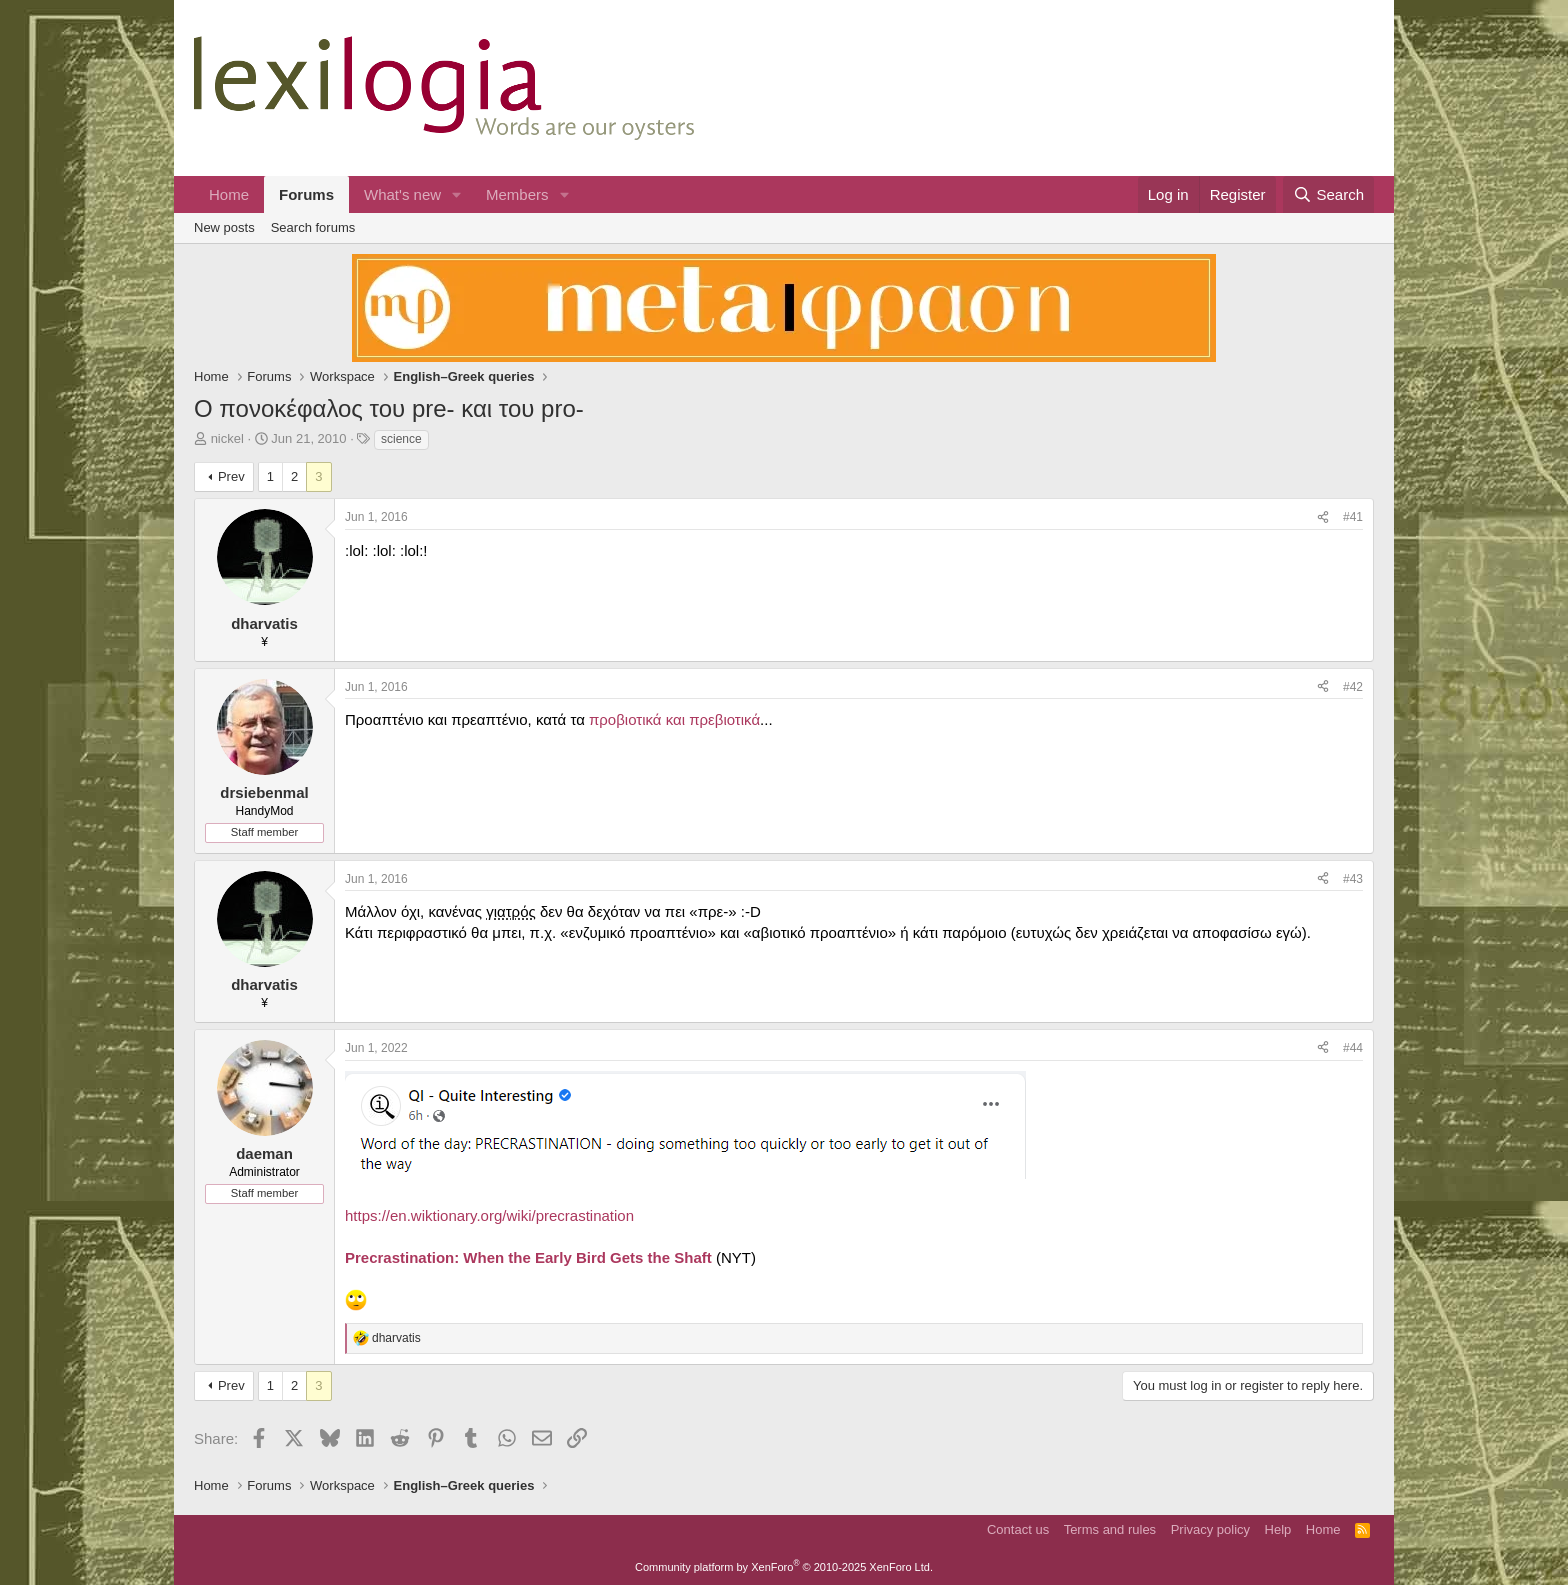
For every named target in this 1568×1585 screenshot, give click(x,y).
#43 (1353, 879)
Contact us (1018, 1529)
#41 (1353, 517)
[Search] (1328, 194)
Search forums (313, 227)
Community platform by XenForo (784, 1567)
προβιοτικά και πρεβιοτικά (674, 719)
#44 (1353, 1048)
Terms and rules (1110, 1529)
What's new (402, 194)
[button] (457, 194)
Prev (231, 476)
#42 (1353, 687)
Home (229, 194)
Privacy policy (1210, 1529)
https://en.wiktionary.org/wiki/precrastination (489, 1215)
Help (1278, 1529)
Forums (306, 194)
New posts (224, 227)
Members (517, 194)
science (401, 439)
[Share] (1323, 517)
